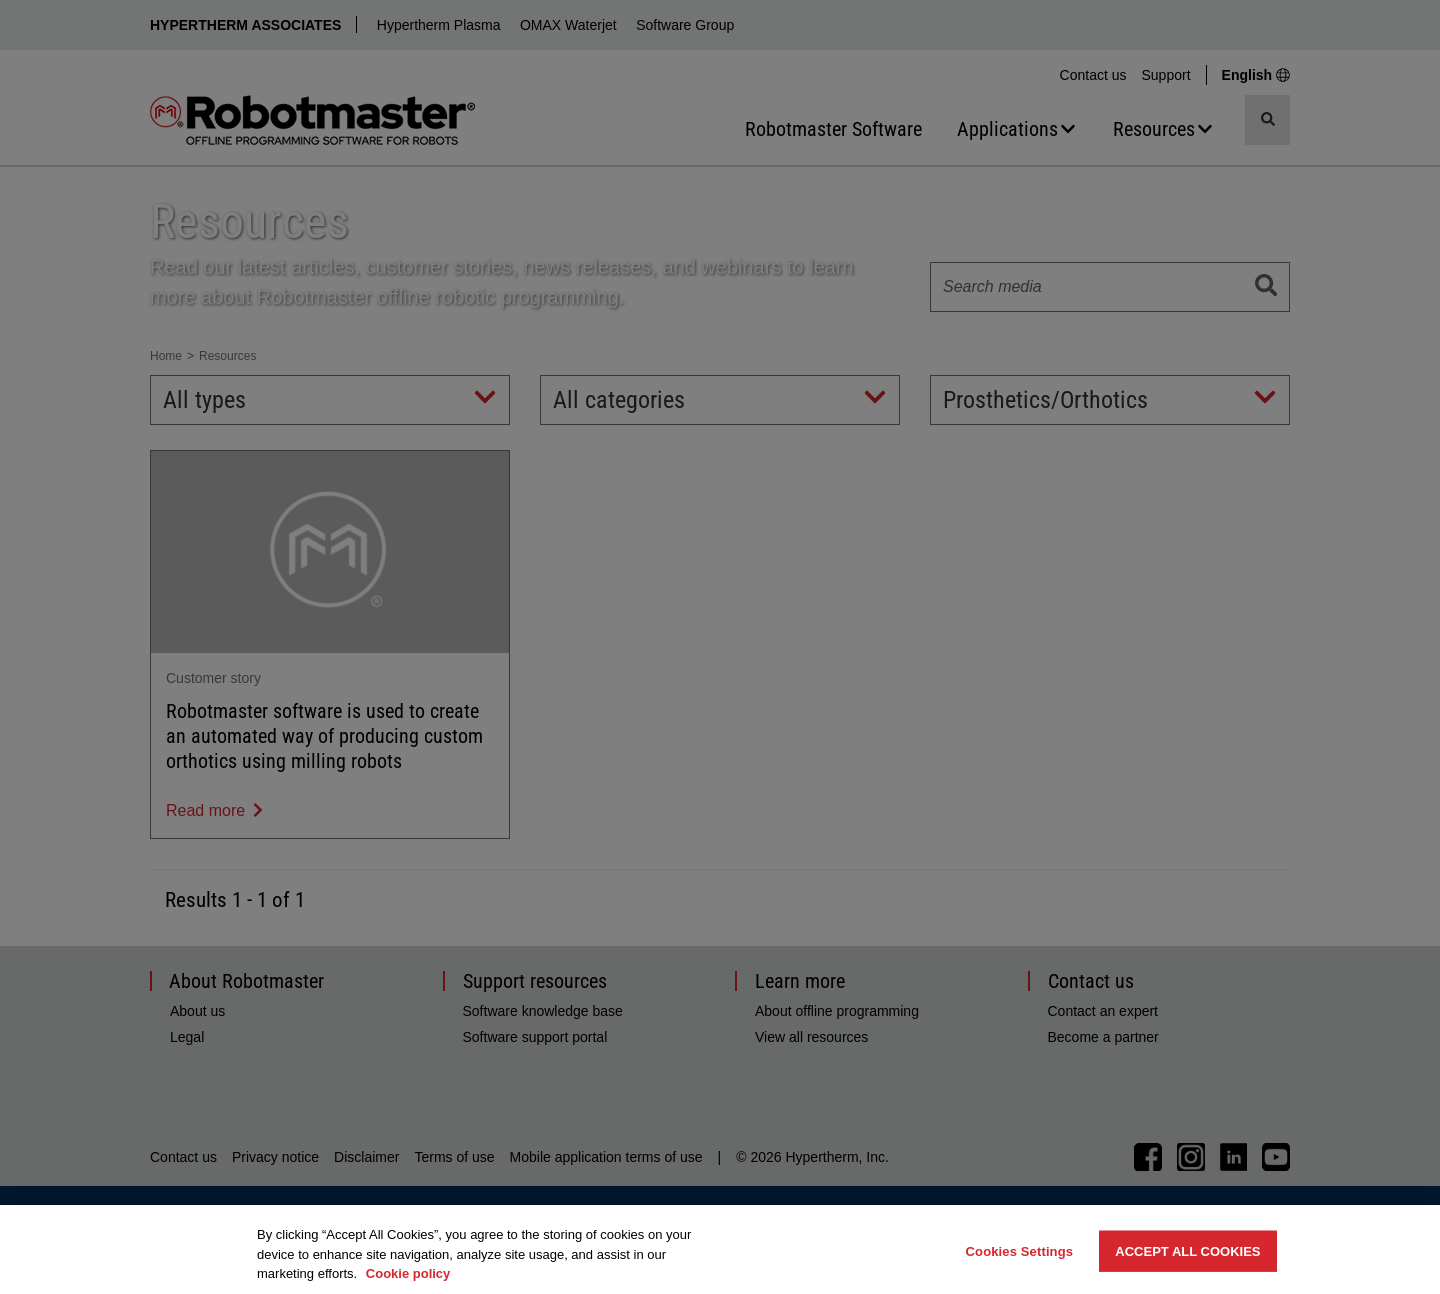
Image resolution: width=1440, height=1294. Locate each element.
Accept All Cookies (1187, 1250)
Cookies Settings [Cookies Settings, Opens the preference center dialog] (1020, 1250)
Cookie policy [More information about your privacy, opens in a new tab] (408, 1273)
